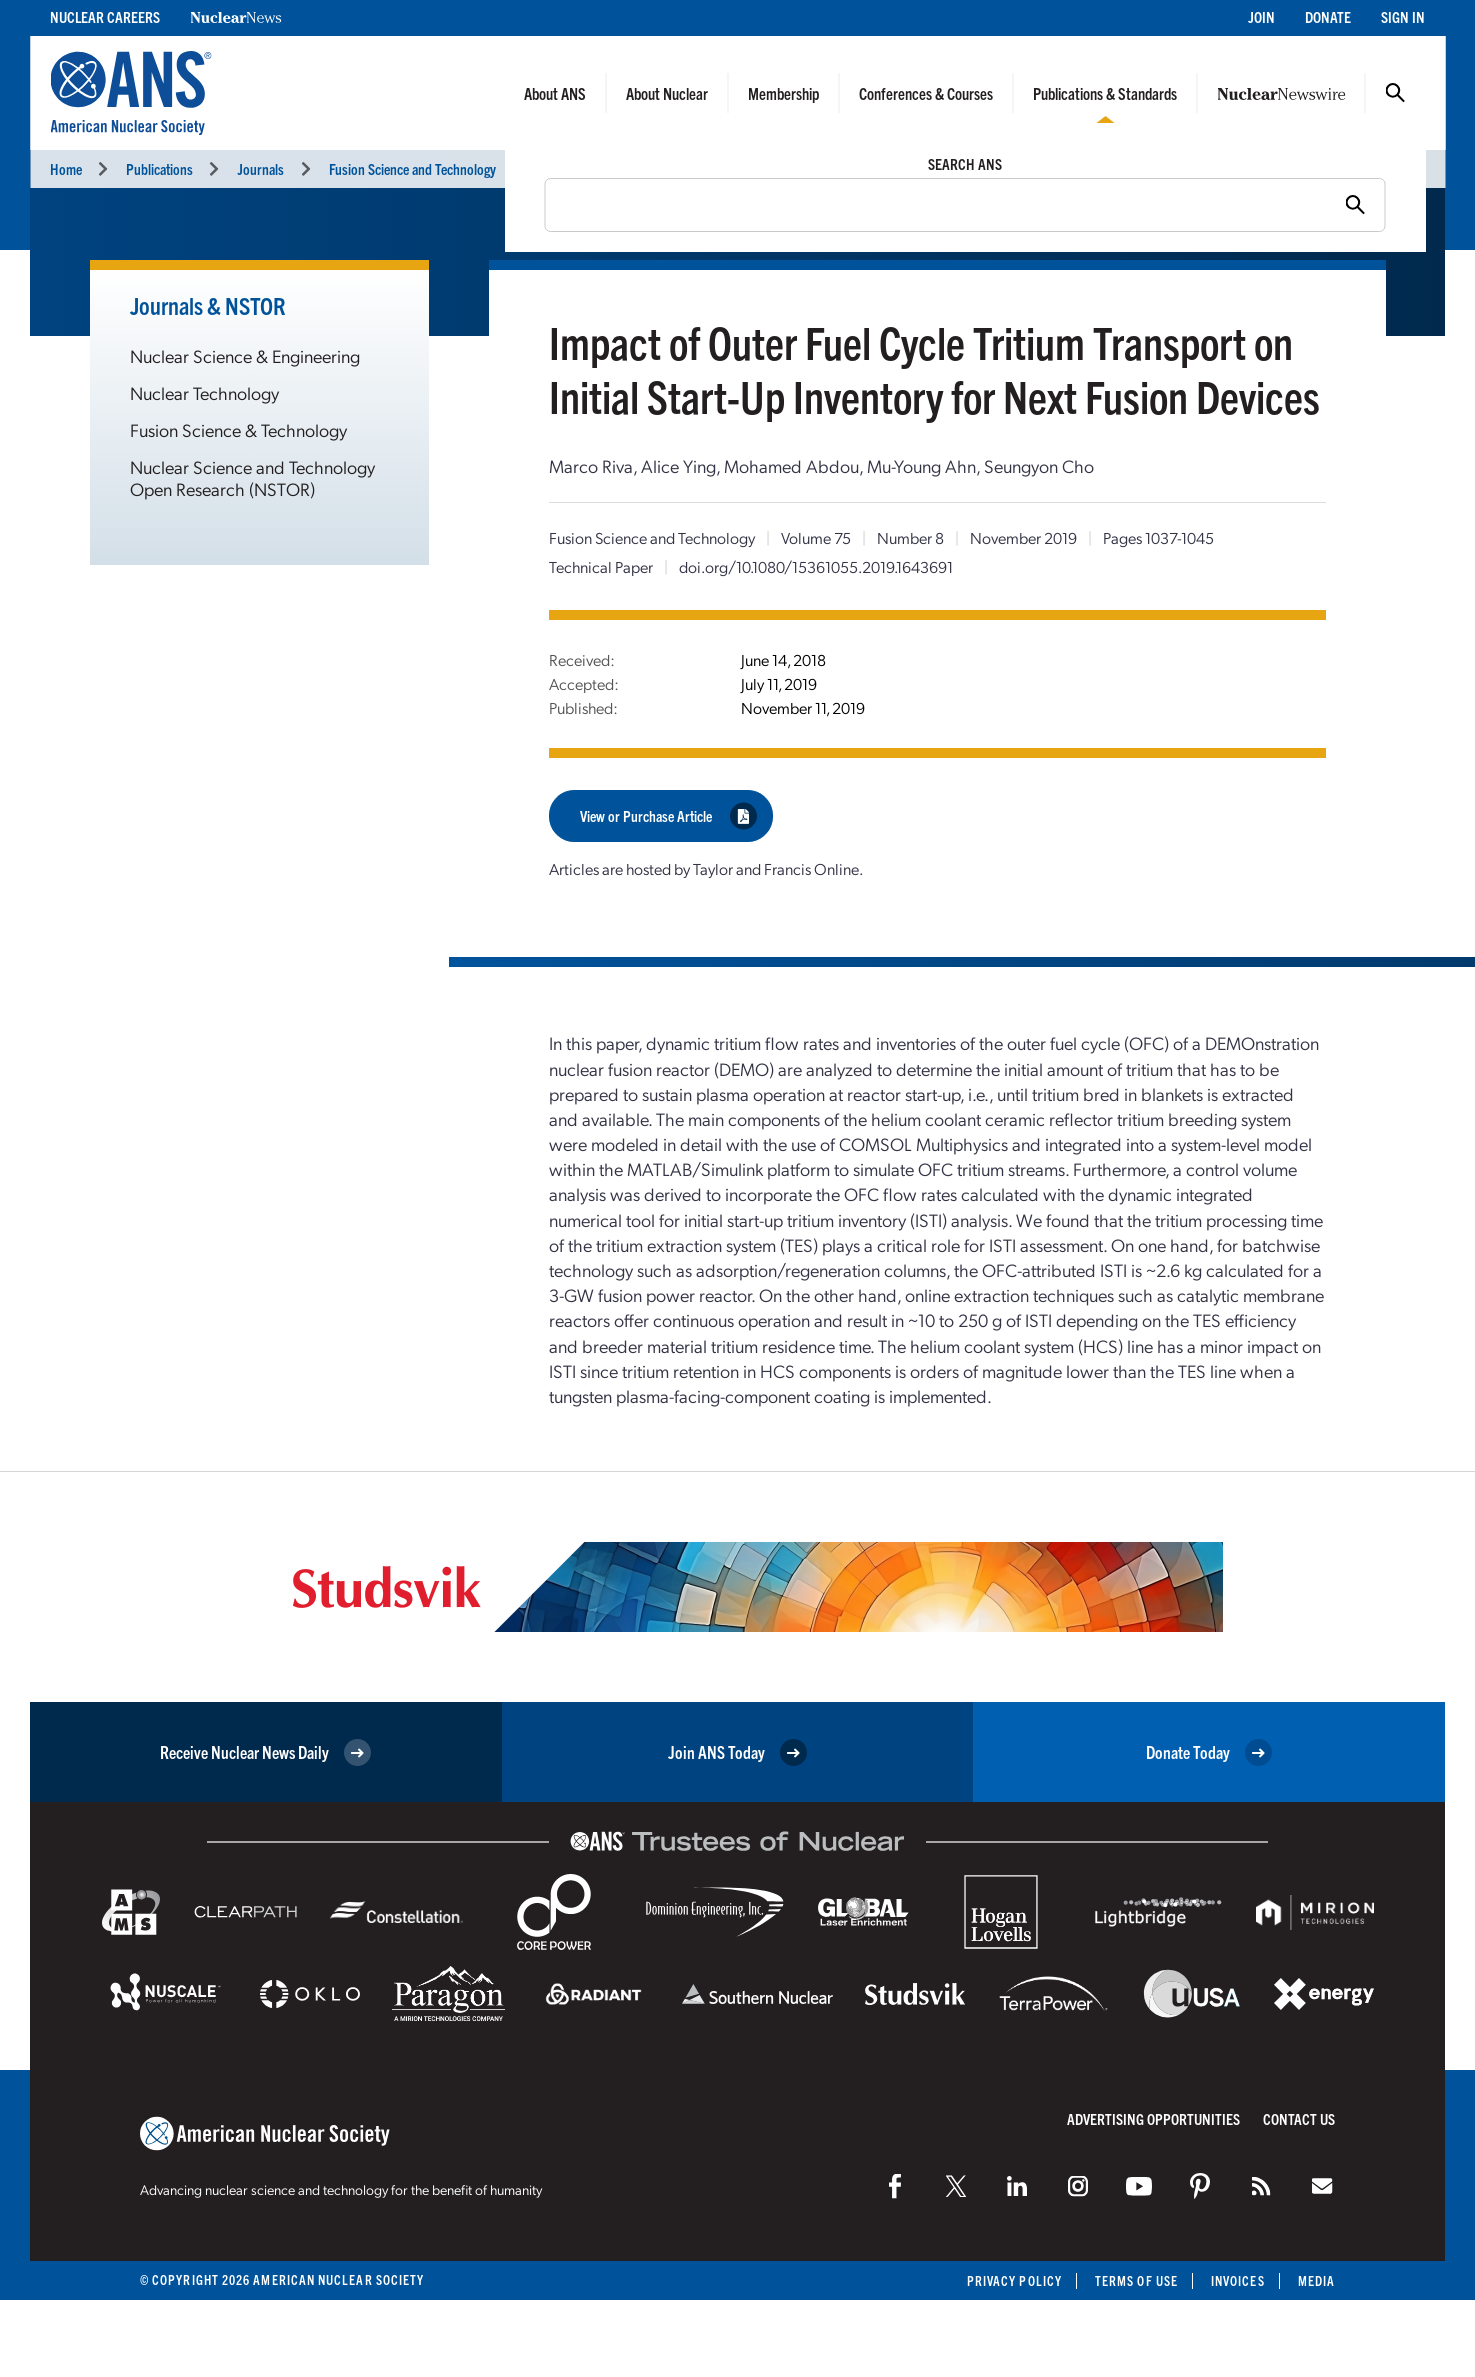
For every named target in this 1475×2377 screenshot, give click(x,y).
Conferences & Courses (926, 93)
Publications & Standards (1105, 93)
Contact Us (1299, 2118)
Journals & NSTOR (208, 305)
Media (1316, 2280)
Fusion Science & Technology (238, 429)
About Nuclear (667, 93)
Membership (783, 93)
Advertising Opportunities (1153, 2118)
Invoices (1238, 2280)
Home (66, 168)
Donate (1328, 16)
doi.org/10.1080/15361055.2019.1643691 (816, 566)
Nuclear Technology (204, 392)
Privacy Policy (1014, 2280)
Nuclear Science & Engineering (245, 355)
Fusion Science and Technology (412, 168)
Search (1395, 93)
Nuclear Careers (105, 16)
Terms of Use (1136, 2280)
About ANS (555, 93)
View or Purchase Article (668, 815)
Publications (159, 168)
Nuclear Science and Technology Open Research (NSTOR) (252, 477)
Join (1261, 16)
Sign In (1403, 16)
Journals (260, 168)
